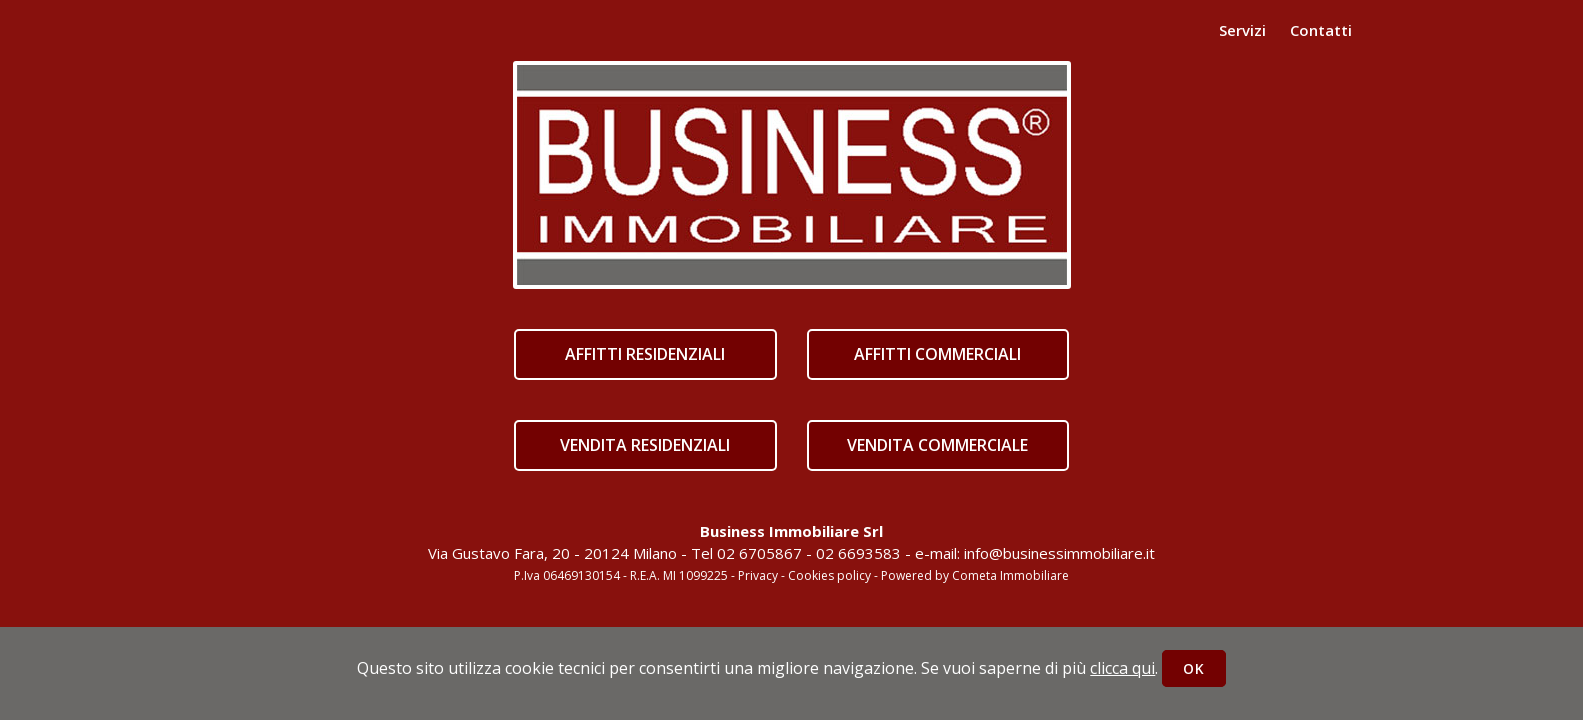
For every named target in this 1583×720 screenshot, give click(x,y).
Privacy (758, 575)
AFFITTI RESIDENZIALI (645, 354)
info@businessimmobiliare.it (1059, 553)
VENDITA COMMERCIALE (937, 445)
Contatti (1321, 30)
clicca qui (1122, 668)
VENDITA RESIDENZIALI (645, 445)
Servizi (1242, 30)
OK (1193, 668)
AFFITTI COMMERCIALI (937, 354)
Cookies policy (829, 575)
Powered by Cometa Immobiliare (975, 575)
